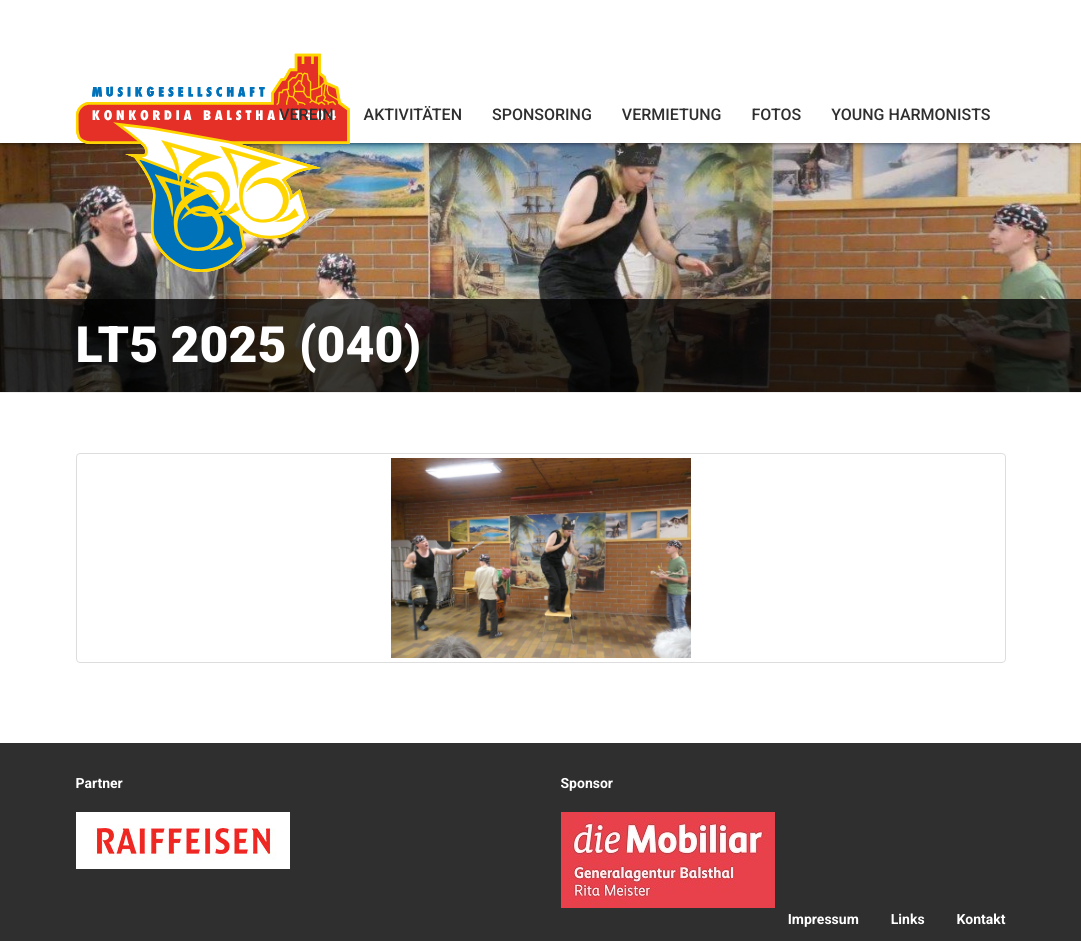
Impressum (823, 920)
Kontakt (981, 920)
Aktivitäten (413, 114)
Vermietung (672, 114)
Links (908, 920)
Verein (306, 114)
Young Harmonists (910, 114)
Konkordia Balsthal (213, 162)
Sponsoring (542, 114)
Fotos (776, 114)
